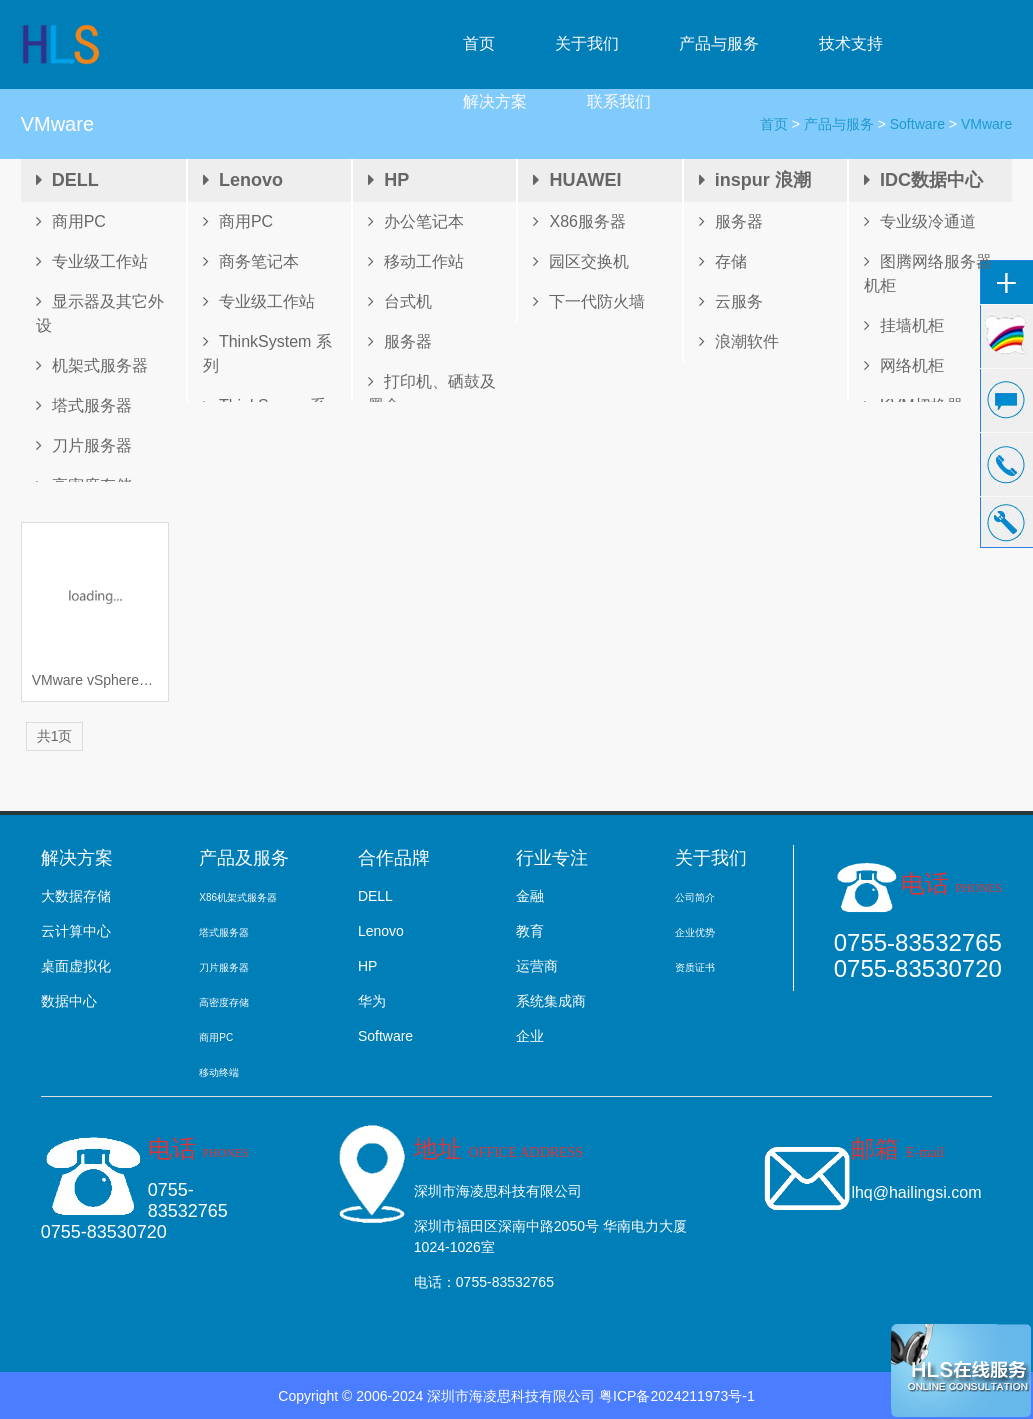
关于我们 (587, 43)
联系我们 (619, 101)
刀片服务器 (84, 445)
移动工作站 (416, 261)
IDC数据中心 (923, 180)
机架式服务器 (92, 365)
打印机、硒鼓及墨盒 (432, 393)
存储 (723, 261)
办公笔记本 (416, 221)
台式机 (400, 301)
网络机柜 (904, 365)
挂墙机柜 (904, 325)
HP (388, 180)
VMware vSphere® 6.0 (95, 680)
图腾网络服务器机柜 (928, 273)
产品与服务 (719, 43)
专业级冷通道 (920, 221)
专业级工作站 (92, 261)
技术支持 (851, 43)
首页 (479, 43)
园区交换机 (581, 261)
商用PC (71, 221)
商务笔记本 (251, 261)
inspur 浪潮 (755, 180)
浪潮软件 (739, 341)
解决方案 (495, 101)
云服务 (731, 301)
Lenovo (243, 180)
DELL (67, 180)
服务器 (400, 341)
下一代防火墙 (589, 301)
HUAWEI (577, 180)
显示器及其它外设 (100, 313)
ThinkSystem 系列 (267, 353)
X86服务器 (579, 221)
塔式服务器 (84, 405)
